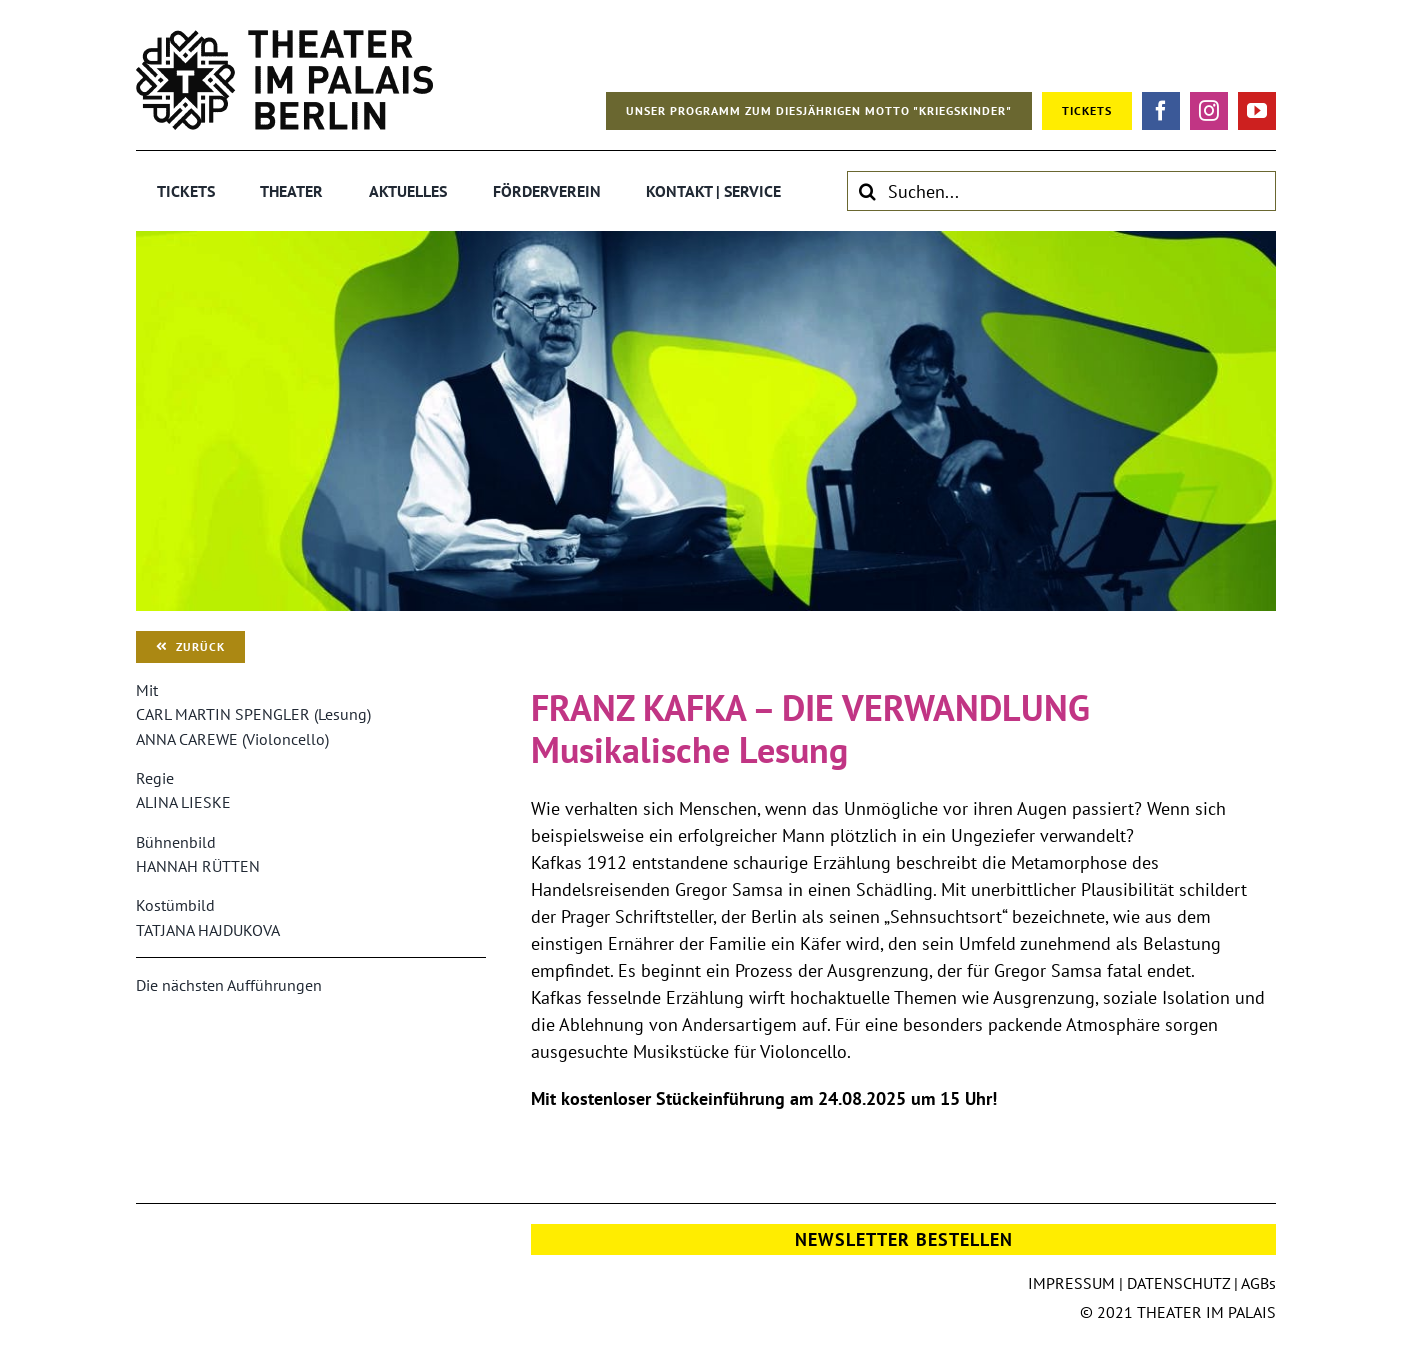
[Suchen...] (1061, 191)
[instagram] (1209, 111)
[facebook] (1161, 111)
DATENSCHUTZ (1178, 1283)
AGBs (1258, 1283)
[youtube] (1257, 111)
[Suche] (867, 191)
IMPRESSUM (1071, 1283)
